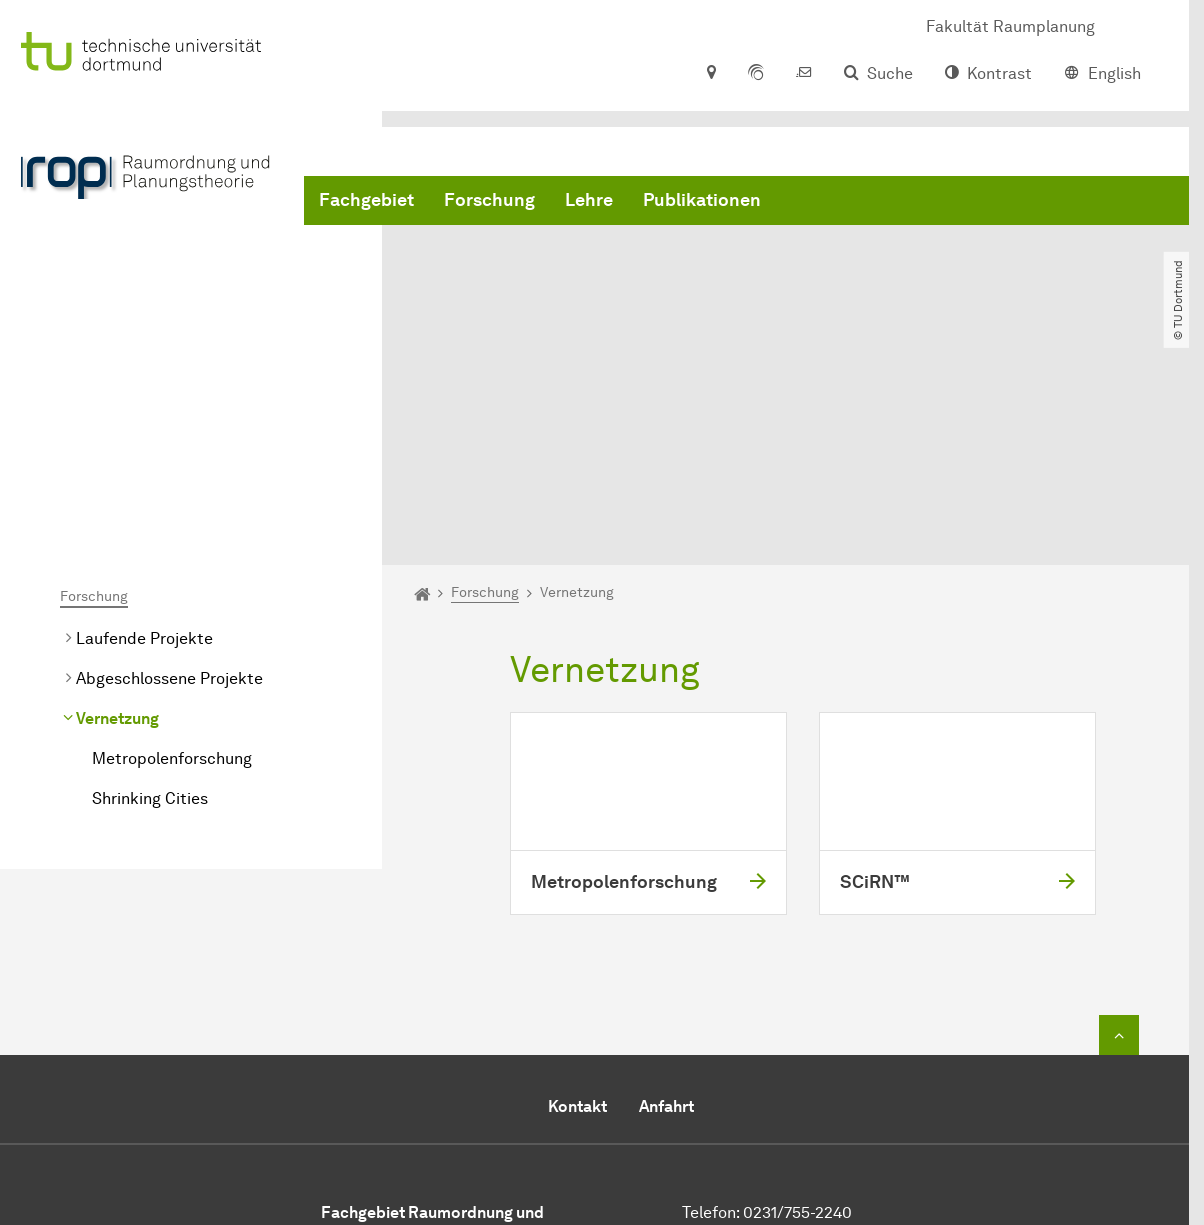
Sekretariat (786, 1071)
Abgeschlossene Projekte (169, 488)
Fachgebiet (366, 200)
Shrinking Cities (150, 608)
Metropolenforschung (172, 568)
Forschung (489, 200)
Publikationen (702, 200)
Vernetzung (117, 528)
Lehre (589, 200)
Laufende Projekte (144, 448)
